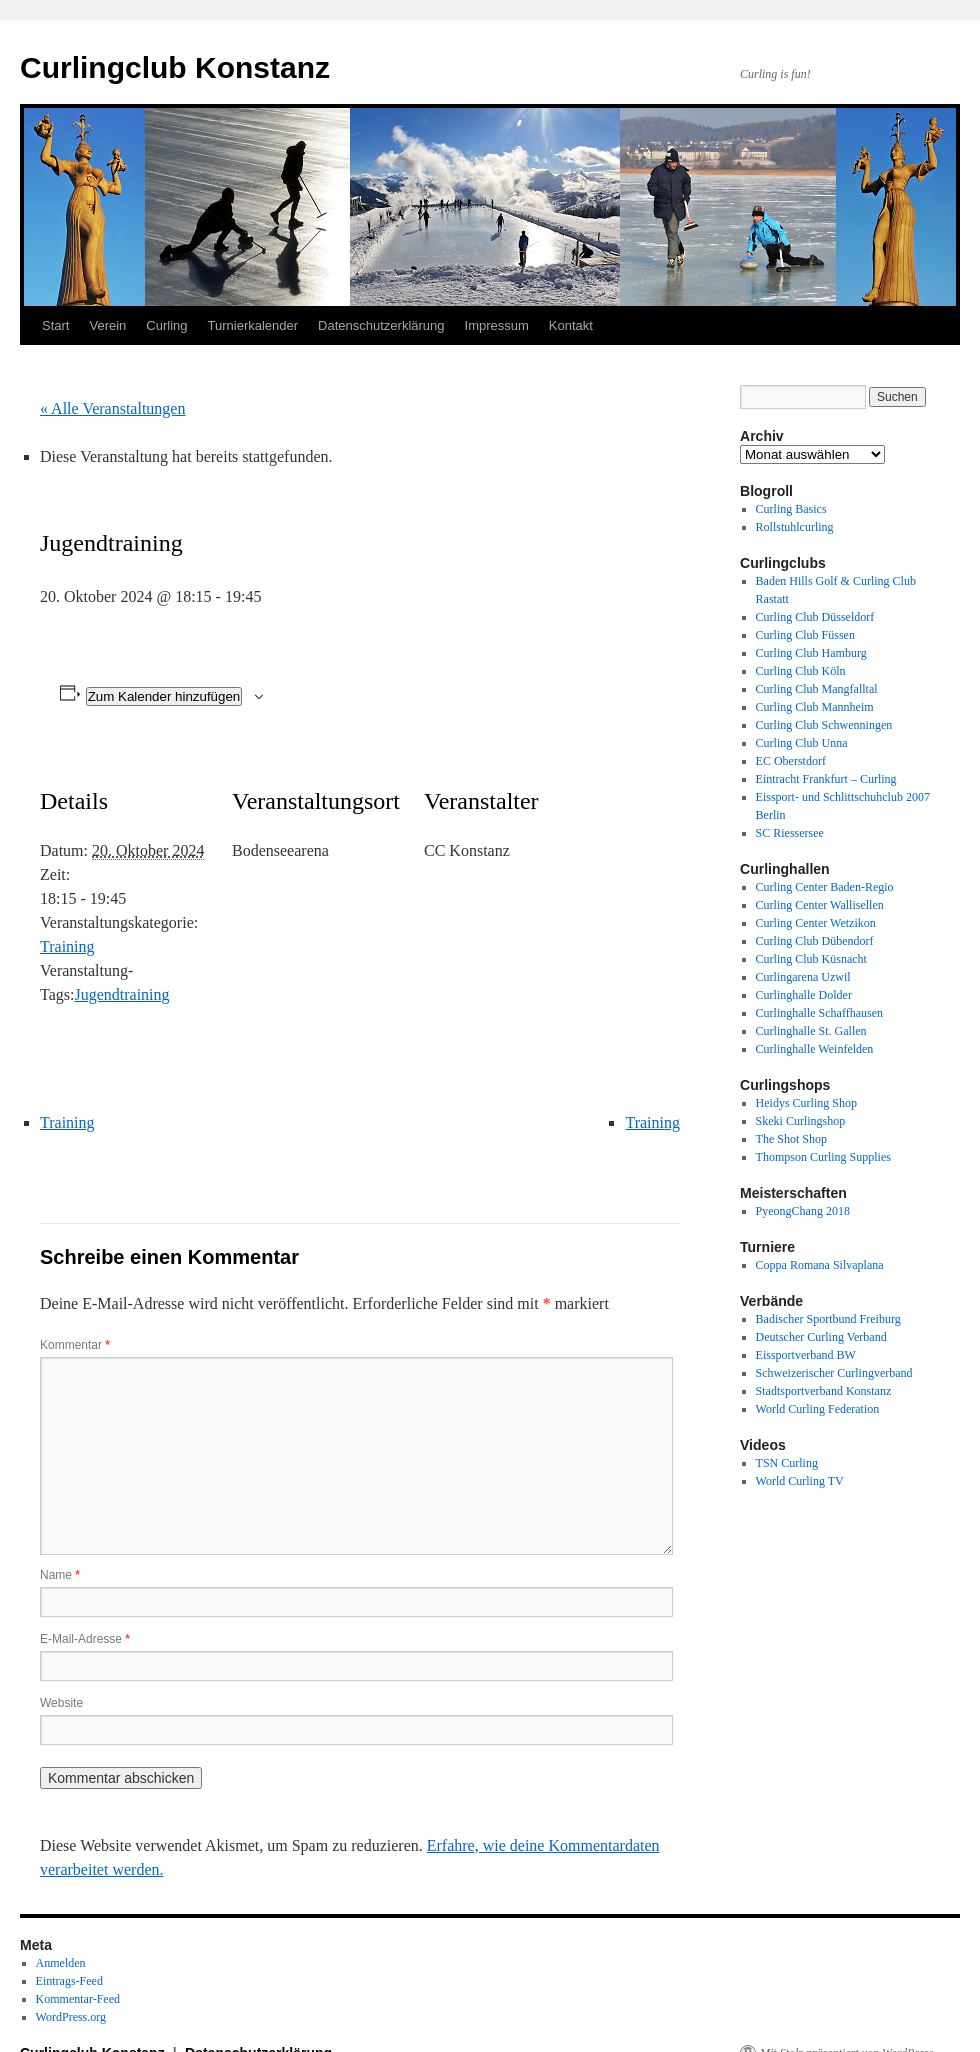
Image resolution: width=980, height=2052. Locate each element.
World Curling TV (800, 1481)
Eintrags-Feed (69, 1981)
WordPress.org (71, 2017)
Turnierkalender (253, 325)
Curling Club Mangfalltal (817, 689)
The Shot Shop (791, 1139)
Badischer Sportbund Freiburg (828, 1319)
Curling (166, 325)
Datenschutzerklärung (381, 325)
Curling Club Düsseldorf (815, 617)
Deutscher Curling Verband (821, 1337)
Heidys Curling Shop (806, 1103)
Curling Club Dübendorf (815, 941)
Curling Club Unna (802, 743)
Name (60, 1575)
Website (61, 1703)
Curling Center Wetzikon (816, 923)
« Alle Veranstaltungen (112, 408)
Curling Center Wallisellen (820, 905)
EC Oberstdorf (791, 761)
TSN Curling (787, 1463)
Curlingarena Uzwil (803, 977)
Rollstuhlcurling (795, 527)
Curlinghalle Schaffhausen (819, 1013)
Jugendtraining (121, 994)
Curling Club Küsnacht (811, 959)
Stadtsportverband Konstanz (824, 1391)
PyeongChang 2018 (803, 1211)
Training (67, 946)
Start (55, 325)
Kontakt (571, 325)
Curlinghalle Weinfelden (815, 1049)
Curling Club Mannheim (815, 707)
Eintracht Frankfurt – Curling (826, 779)
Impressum (497, 325)
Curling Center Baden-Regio (825, 887)
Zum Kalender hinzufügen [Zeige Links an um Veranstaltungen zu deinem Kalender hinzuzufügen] (164, 696)
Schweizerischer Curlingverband (834, 1373)
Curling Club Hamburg (811, 653)
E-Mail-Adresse (85, 1639)
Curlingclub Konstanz (175, 67)
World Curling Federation (818, 1409)
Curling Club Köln (801, 671)
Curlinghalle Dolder (804, 995)
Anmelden (61, 1963)
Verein (107, 325)
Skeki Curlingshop (801, 1121)
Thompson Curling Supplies (823, 1157)
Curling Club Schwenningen (824, 725)
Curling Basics (791, 509)
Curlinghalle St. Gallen (811, 1031)
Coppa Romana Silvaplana (820, 1265)
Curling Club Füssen (805, 635)
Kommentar (75, 1345)
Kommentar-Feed (78, 1999)
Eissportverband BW (806, 1355)
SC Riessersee (790, 833)
